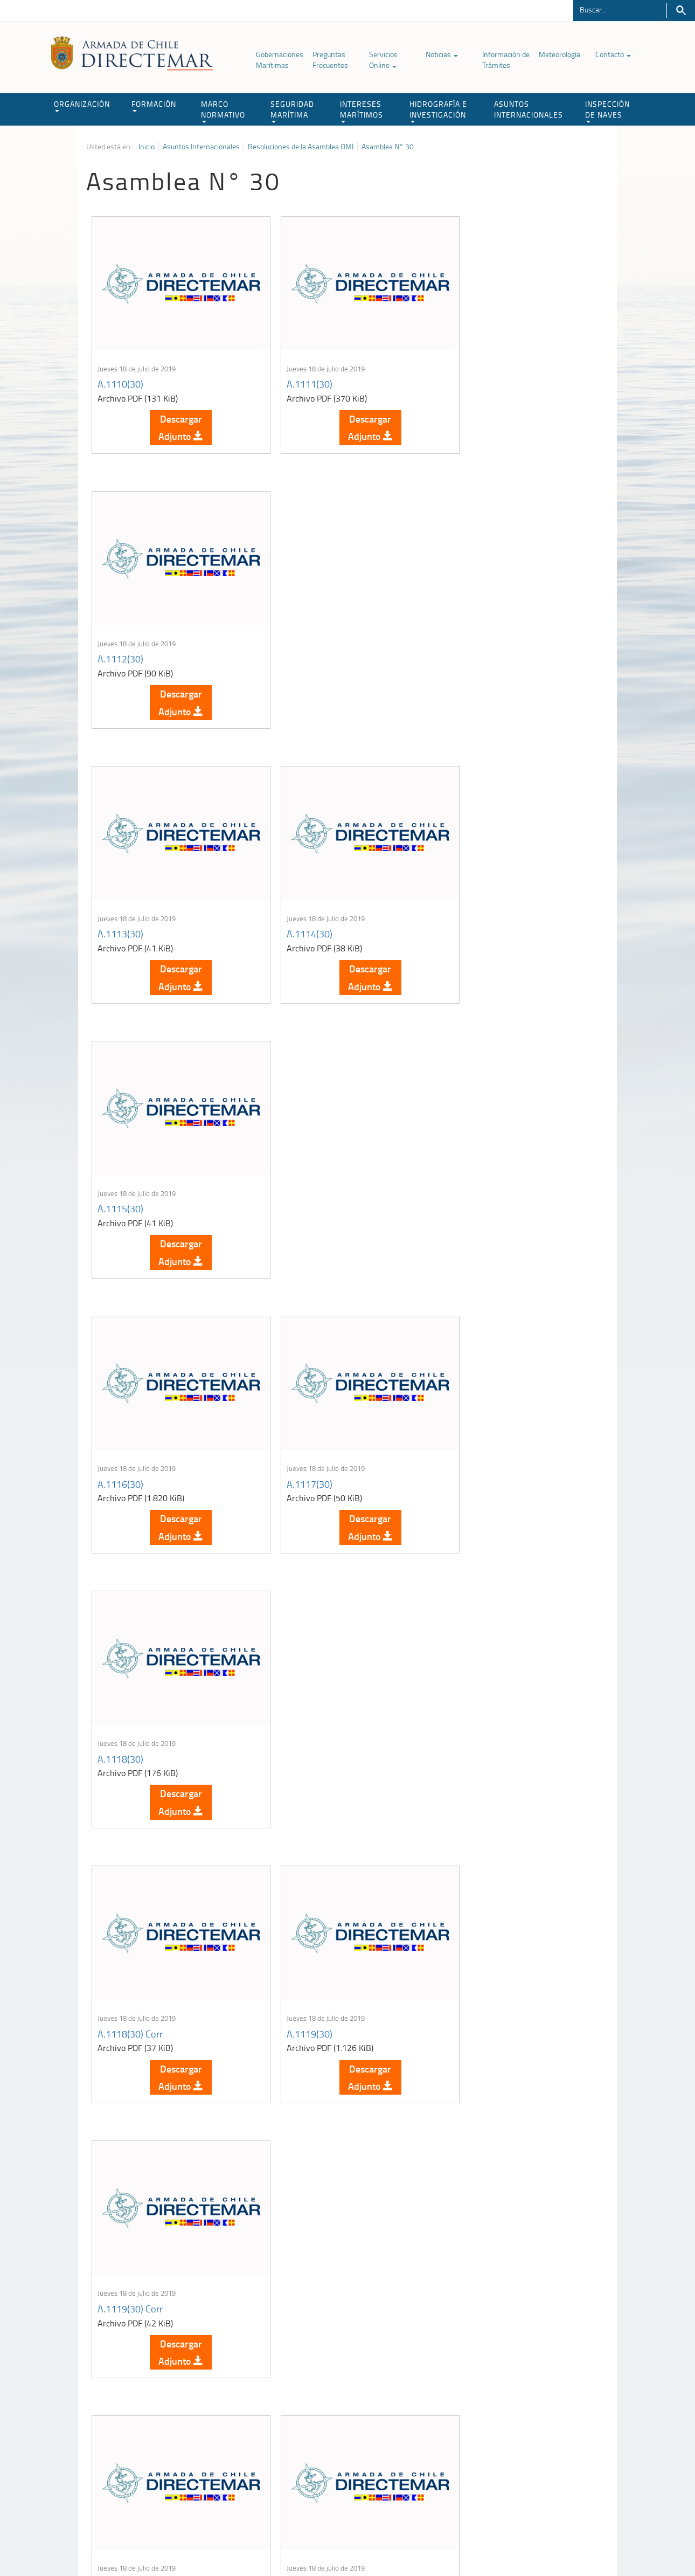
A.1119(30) (294, 1163)
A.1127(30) (294, 1953)
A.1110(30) (120, 371)
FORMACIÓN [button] (153, 105)
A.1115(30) (469, 635)
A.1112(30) (469, 371)
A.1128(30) (469, 1953)
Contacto (613, 54)
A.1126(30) (120, 1953)
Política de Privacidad (156, 2543)
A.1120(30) (120, 1426)
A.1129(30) (120, 2217)
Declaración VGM (528, 2448)
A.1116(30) (120, 899)
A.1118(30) (469, 899)
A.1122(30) (469, 1426)
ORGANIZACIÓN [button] (82, 105)
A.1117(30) (294, 899)
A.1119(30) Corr (478, 1163)
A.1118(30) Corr (130, 1163)
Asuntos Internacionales (201, 146)
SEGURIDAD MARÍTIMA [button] (292, 111)
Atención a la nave (530, 2421)
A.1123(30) (120, 1690)
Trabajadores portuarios (538, 2435)
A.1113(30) (120, 635)
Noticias (442, 54)
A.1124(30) (294, 1690)
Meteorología (559, 54)
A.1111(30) (294, 371)
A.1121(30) (294, 1426)
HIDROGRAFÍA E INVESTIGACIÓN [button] (438, 111)
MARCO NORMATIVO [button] (223, 111)
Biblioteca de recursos (228, 2543)
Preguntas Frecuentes (330, 59)
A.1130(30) (294, 2217)
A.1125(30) (469, 1690)
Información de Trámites (506, 59)
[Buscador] (619, 9)
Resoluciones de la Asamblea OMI (300, 146)
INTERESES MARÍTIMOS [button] (361, 111)
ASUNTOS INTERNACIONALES (528, 109)
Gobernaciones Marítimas (279, 59)
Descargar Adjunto (173, 415)
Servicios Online (383, 59)
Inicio (146, 146)
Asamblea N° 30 (388, 146)
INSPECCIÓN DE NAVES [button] (607, 111)
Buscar (680, 10)
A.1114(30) (294, 635)
